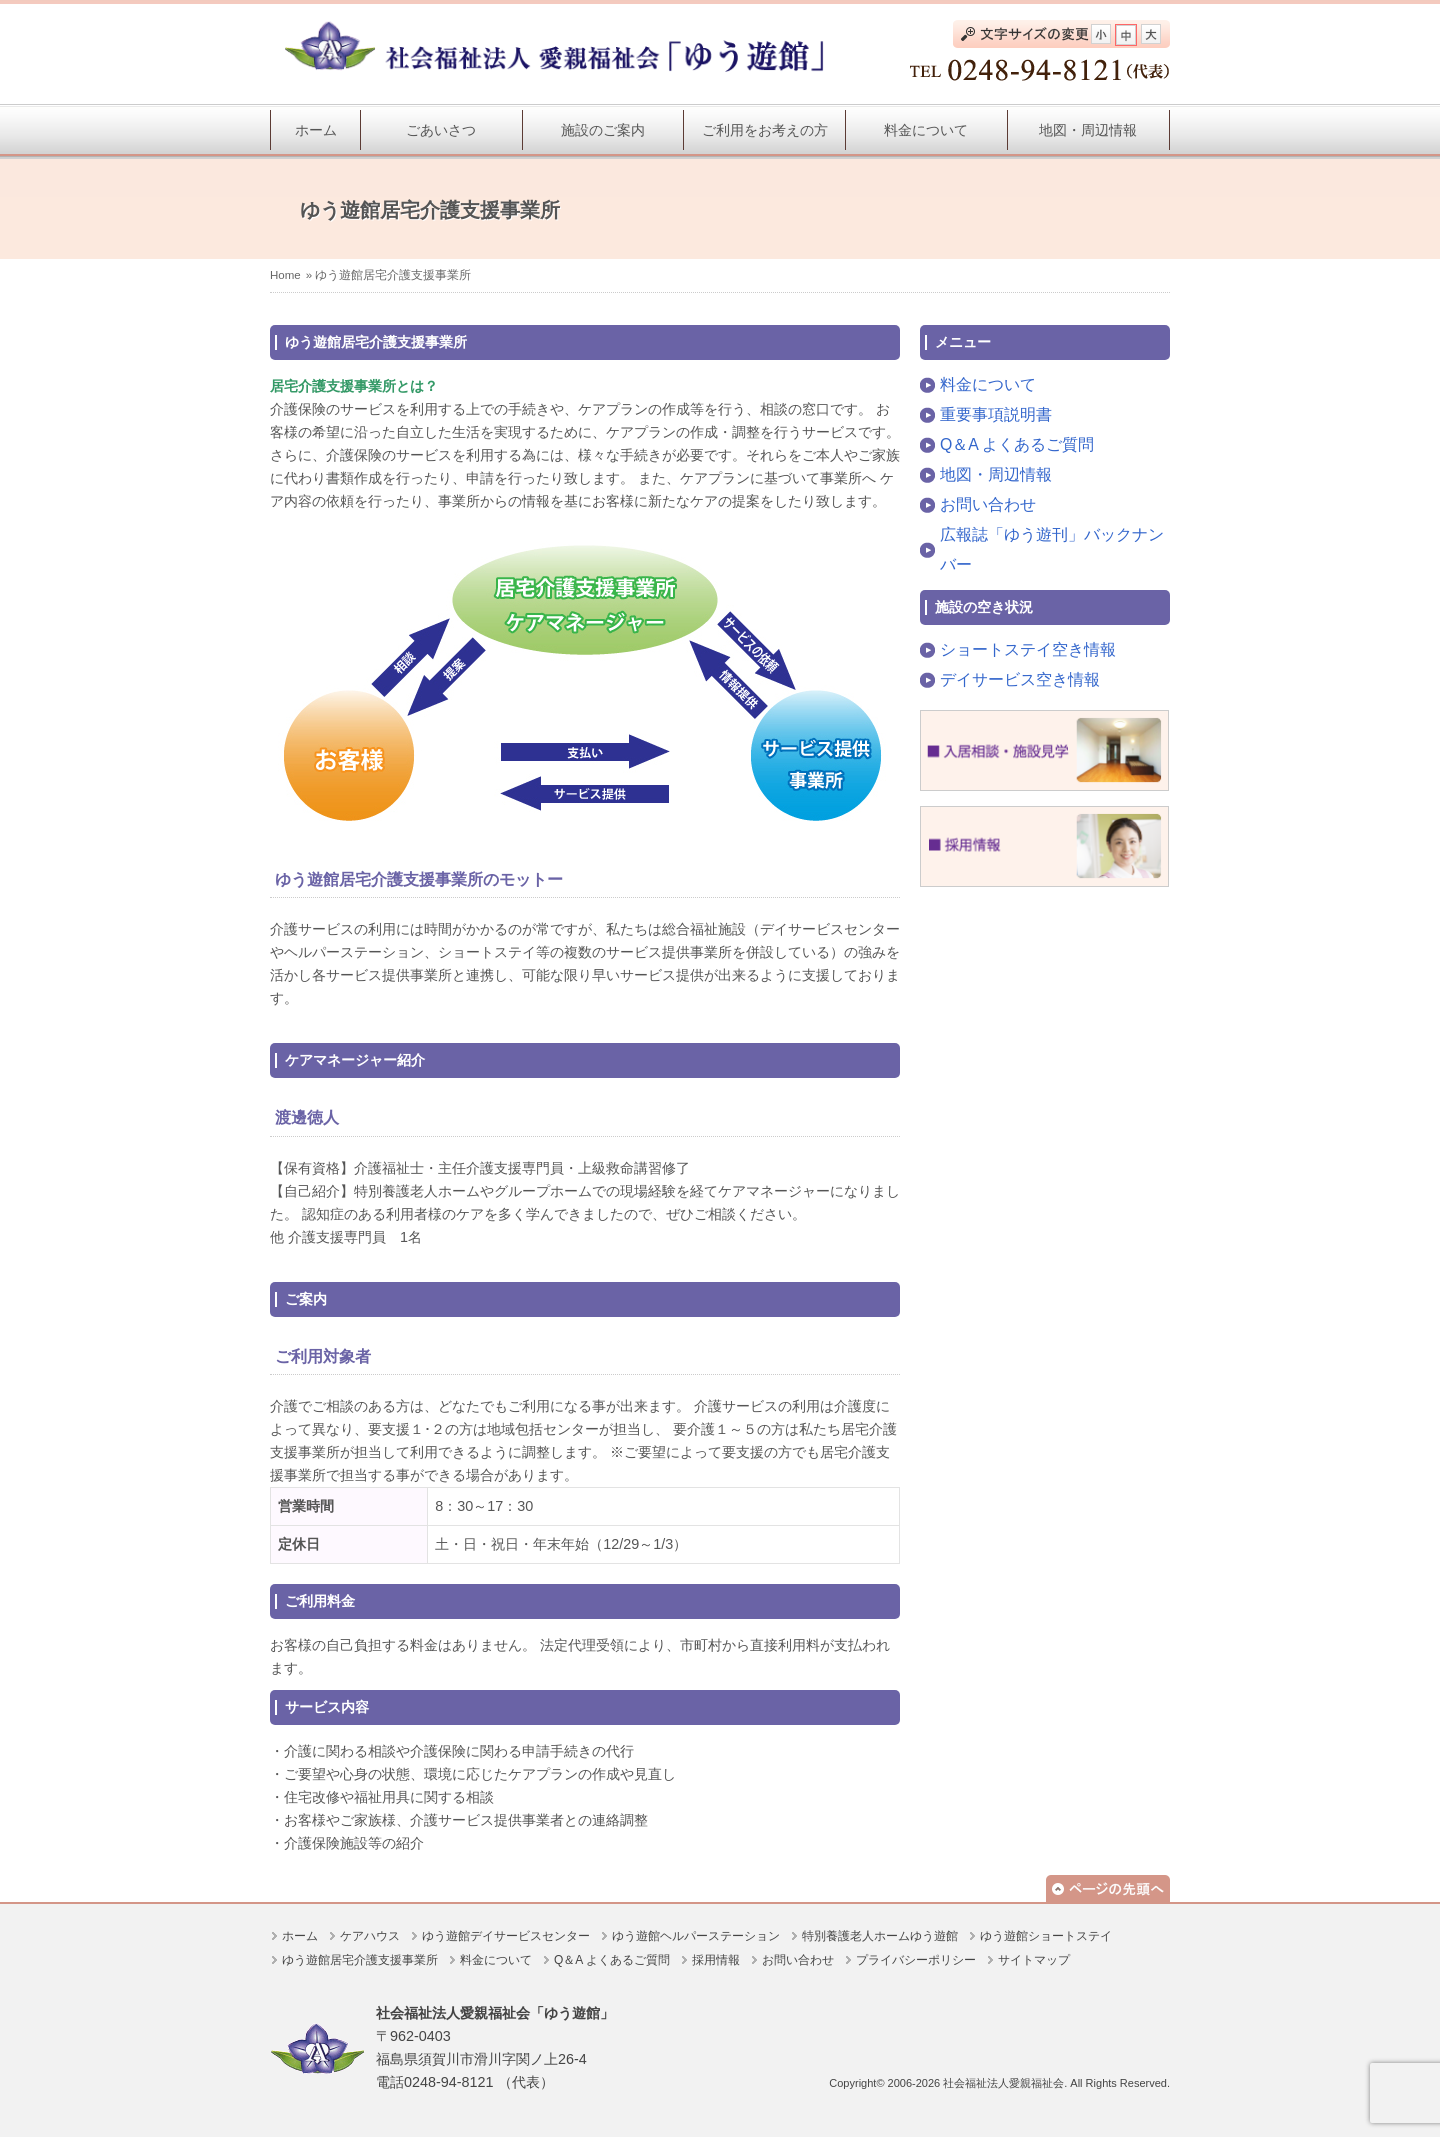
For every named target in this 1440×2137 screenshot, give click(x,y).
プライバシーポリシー (916, 1960)
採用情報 (716, 1960)
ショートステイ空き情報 (1028, 649)
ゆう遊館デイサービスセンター (506, 1936)
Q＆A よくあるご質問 (1017, 444)
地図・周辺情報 (1088, 130)
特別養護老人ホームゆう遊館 (880, 1936)
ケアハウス (370, 1936)
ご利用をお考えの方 (765, 130)
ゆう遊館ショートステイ (1046, 1936)
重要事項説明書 (996, 414)
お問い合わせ (988, 504)
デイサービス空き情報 (1020, 679)
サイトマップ (1034, 1960)
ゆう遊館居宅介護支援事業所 (360, 1960)
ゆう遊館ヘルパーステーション (696, 1936)
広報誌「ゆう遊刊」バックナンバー (1052, 549)
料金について (926, 130)
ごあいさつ (441, 130)
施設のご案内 (603, 130)
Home (285, 275)
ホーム (316, 130)
